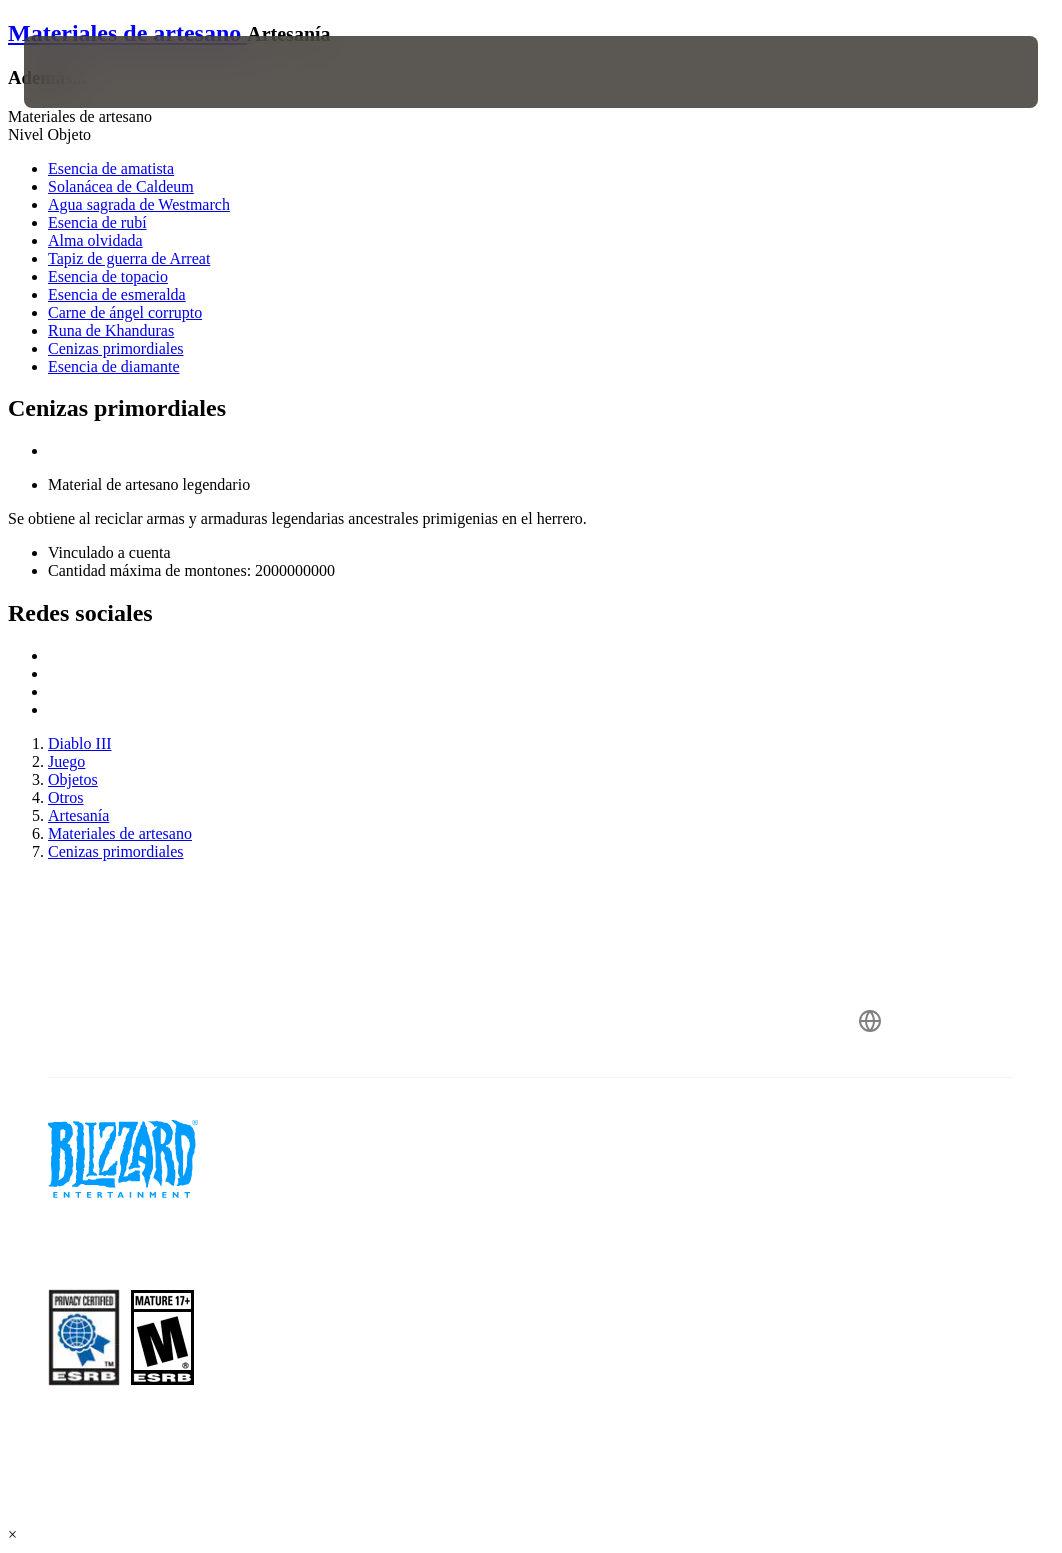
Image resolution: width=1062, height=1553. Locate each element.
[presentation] (84, 72)
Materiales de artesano (127, 33)
